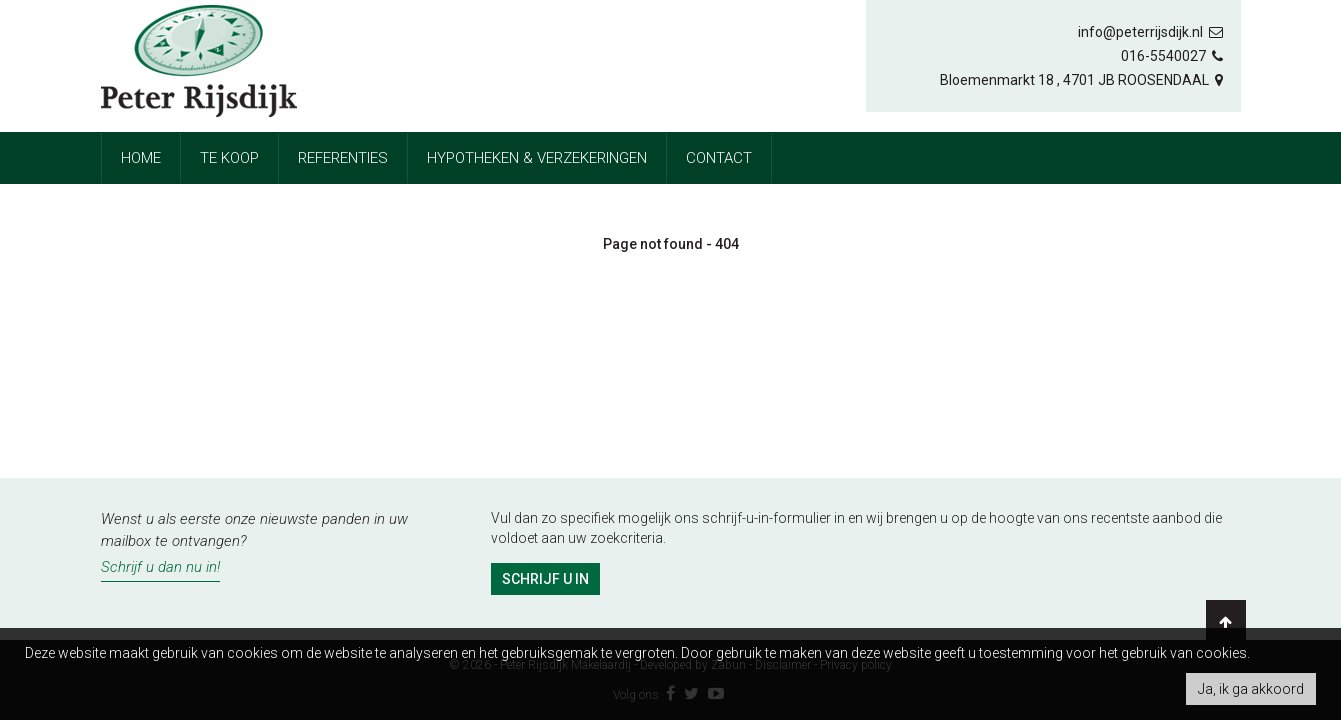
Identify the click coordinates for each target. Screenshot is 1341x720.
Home (141, 158)
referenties (343, 158)
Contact (719, 158)
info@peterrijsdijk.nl (1152, 32)
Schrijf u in (545, 579)
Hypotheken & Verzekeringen (537, 158)
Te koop (229, 158)
